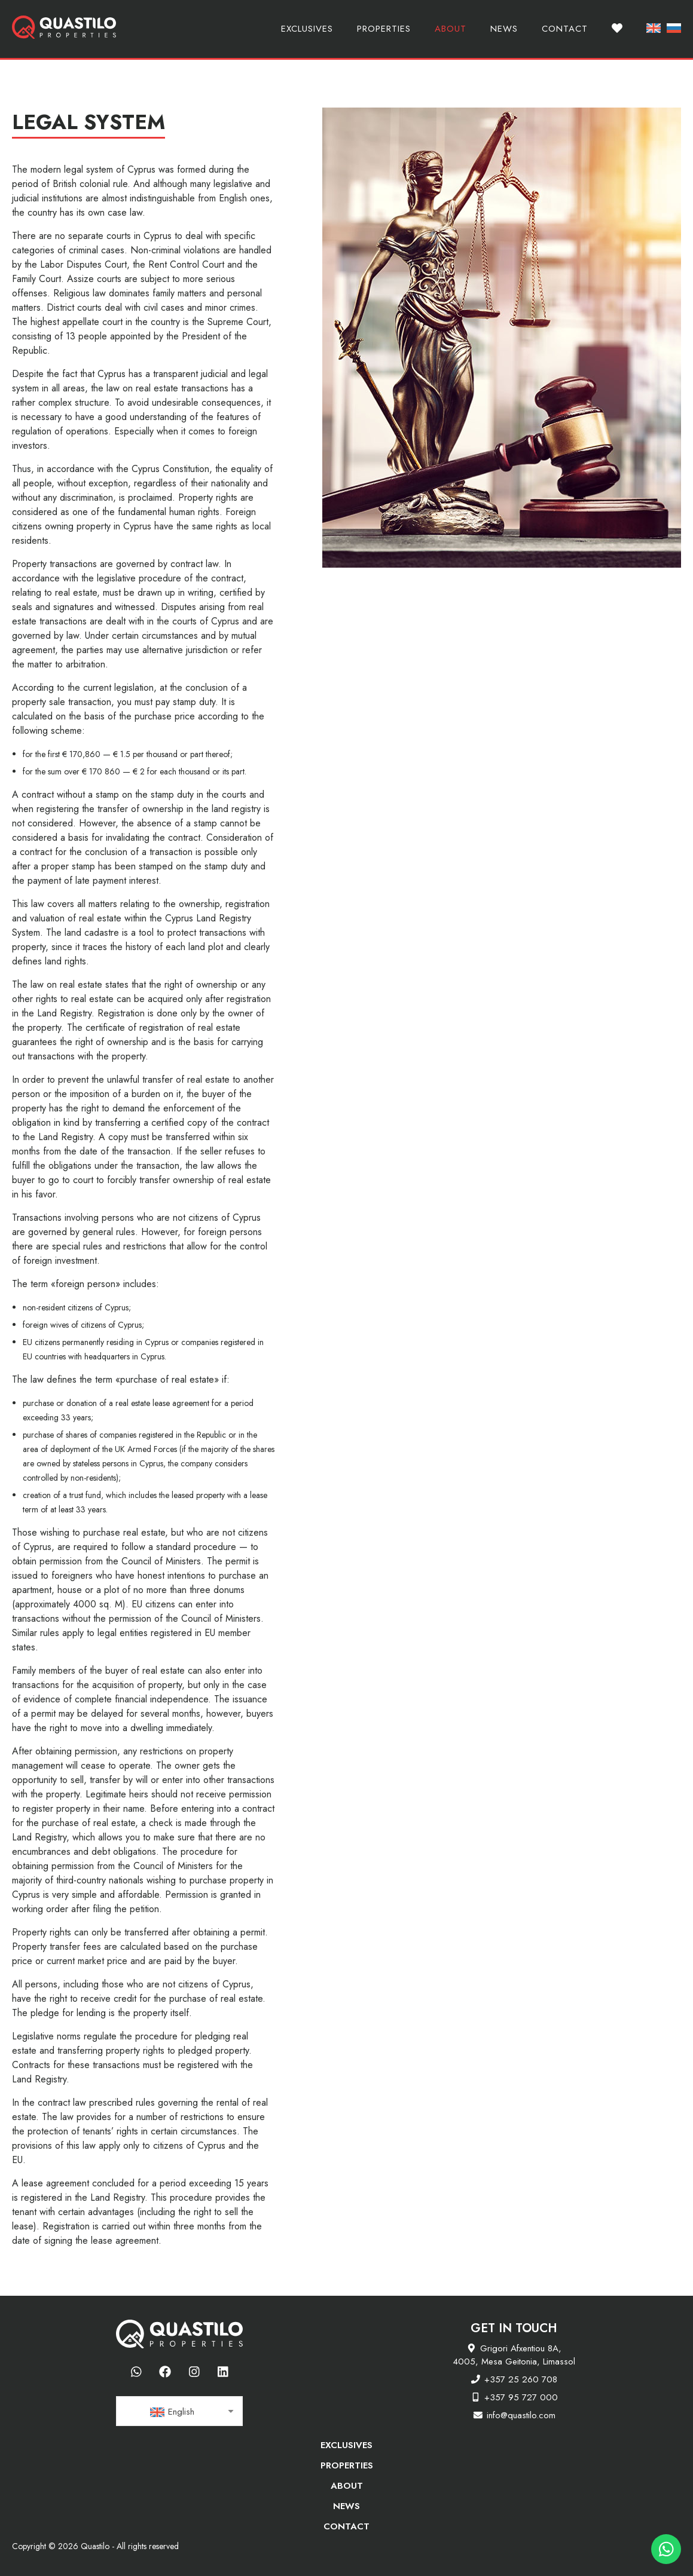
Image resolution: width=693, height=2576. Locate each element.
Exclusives (307, 28)
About (450, 28)
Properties (384, 28)
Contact (565, 28)
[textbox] (179, 2411)
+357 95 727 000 (521, 2397)
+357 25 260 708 (520, 2379)
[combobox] (179, 2411)
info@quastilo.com (521, 2415)
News (504, 28)
